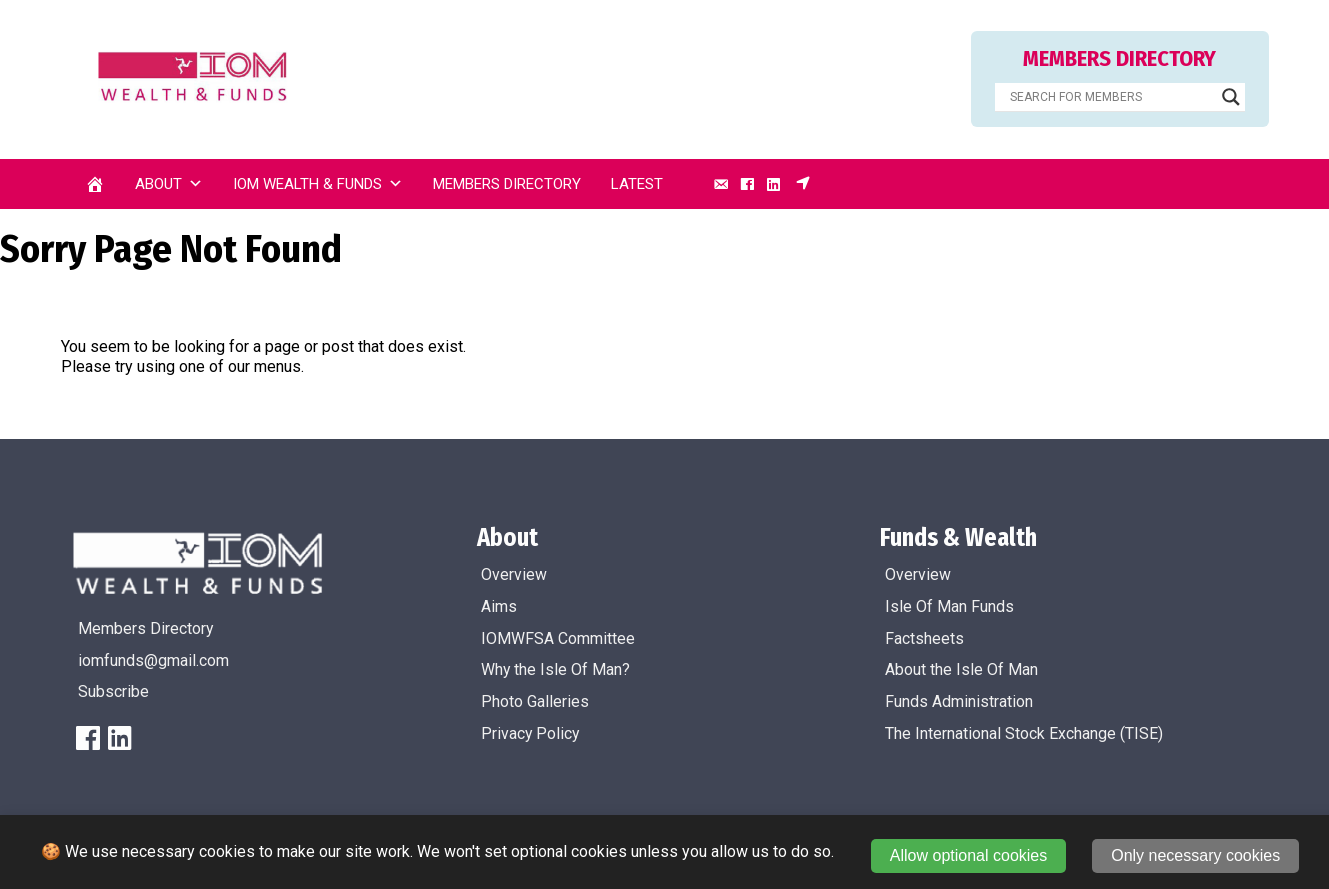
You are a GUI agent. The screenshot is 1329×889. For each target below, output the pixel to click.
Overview (514, 574)
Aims (499, 606)
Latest (637, 184)
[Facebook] (747, 184)
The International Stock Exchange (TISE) (1024, 733)
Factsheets (924, 638)
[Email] (721, 184)
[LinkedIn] (774, 184)
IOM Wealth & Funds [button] (318, 184)
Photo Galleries (535, 701)
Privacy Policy (530, 733)
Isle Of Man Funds (949, 606)
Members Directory (507, 184)
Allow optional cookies (968, 855)
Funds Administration (959, 701)
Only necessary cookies (1195, 855)
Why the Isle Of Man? (555, 669)
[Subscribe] (803, 184)
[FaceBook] (88, 738)
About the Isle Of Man (961, 669)
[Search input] (1111, 97)
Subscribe (113, 691)
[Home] (95, 184)
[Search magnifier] (1231, 97)
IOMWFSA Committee (558, 638)
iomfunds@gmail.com (153, 660)
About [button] (169, 184)
